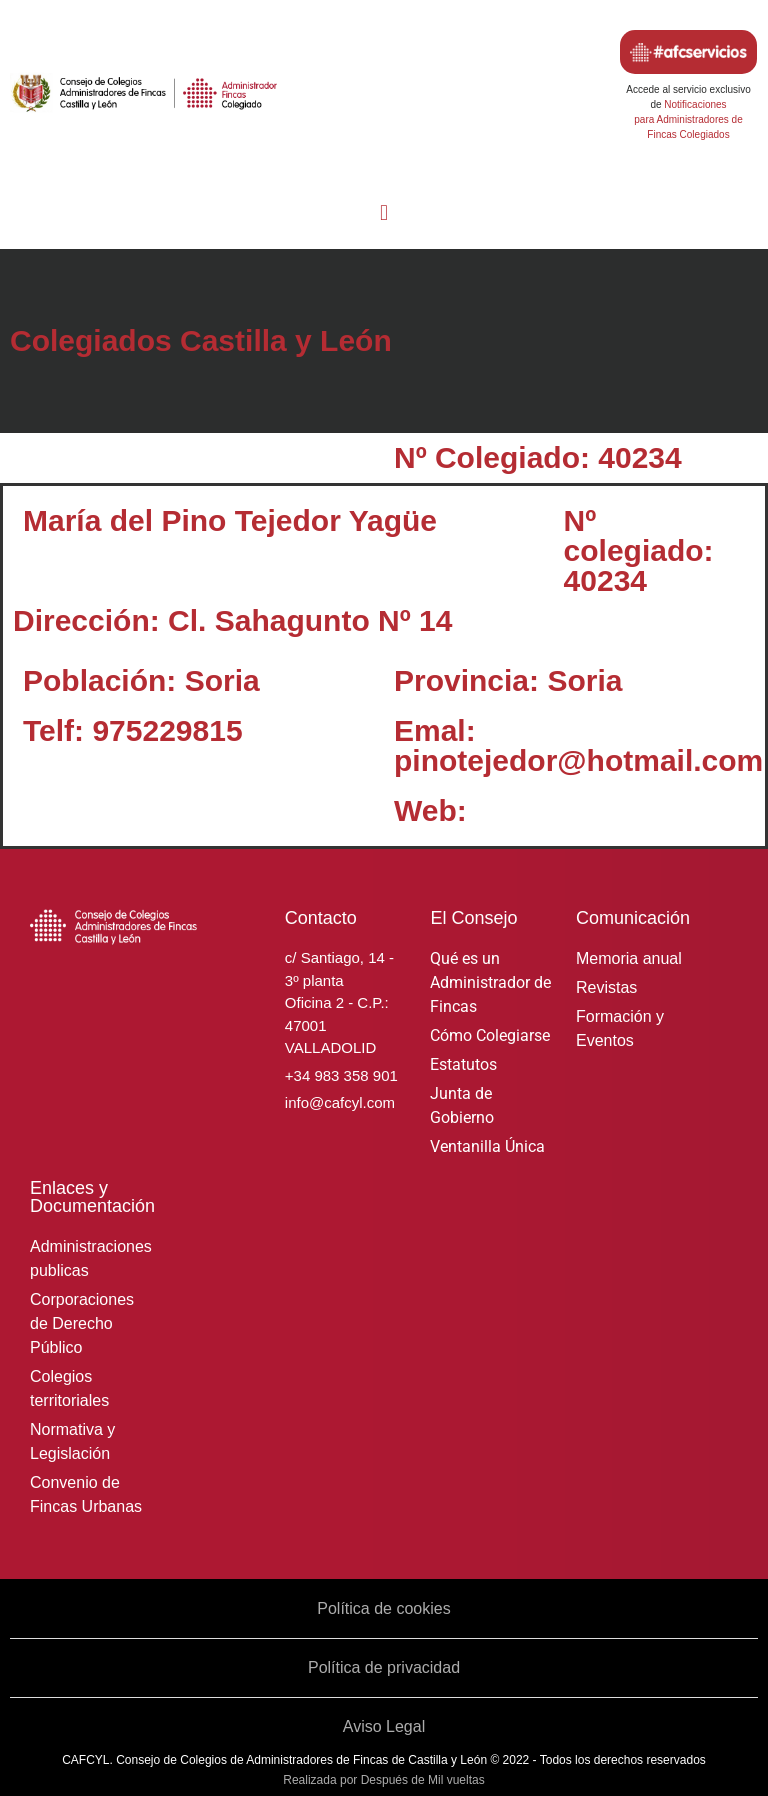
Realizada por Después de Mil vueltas (383, 1780)
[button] (383, 212)
